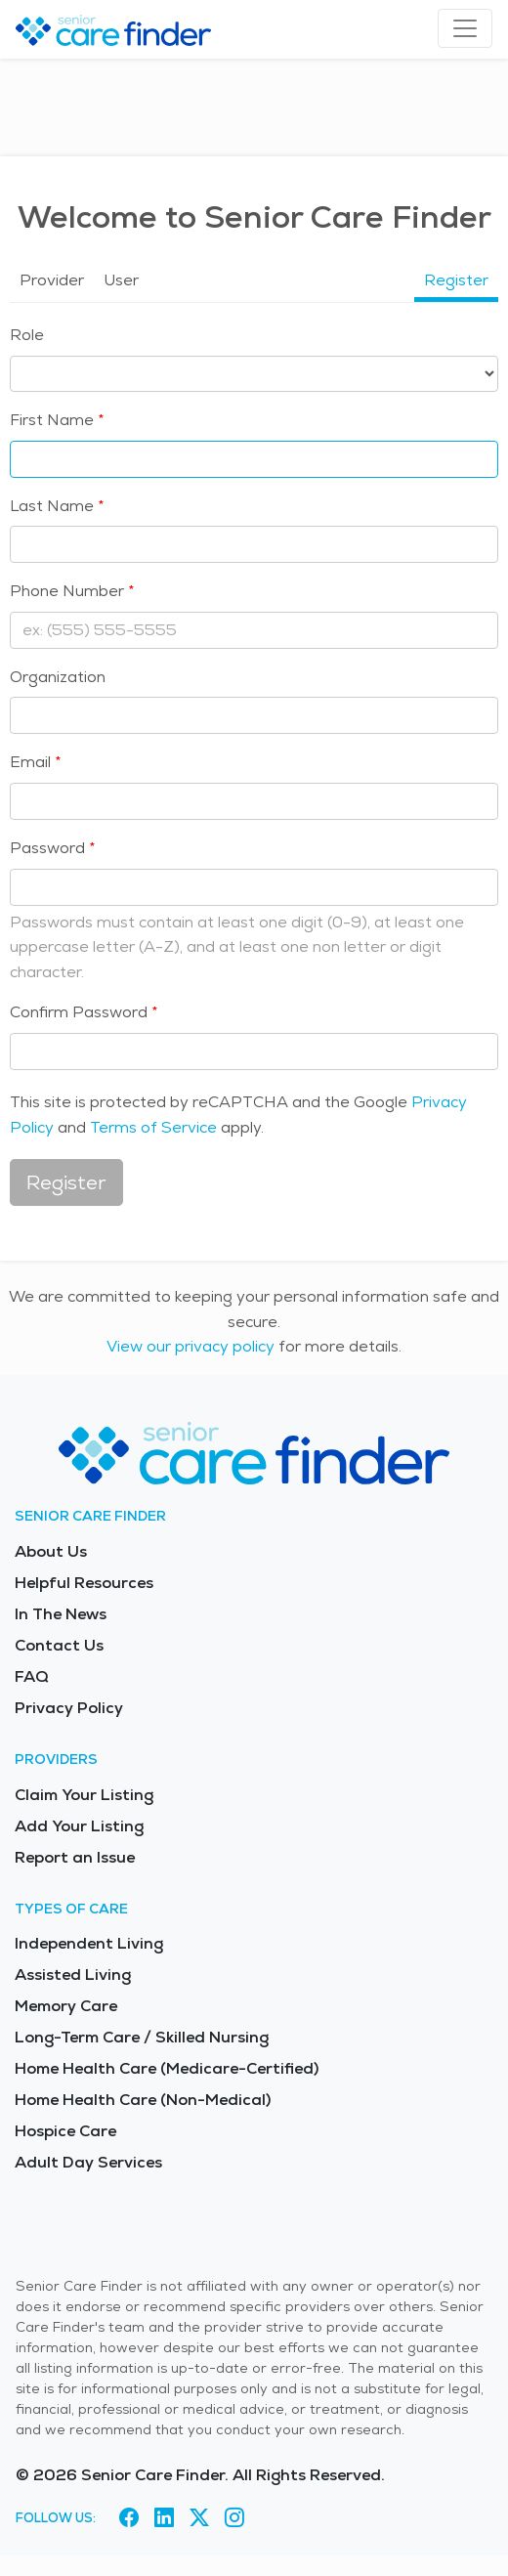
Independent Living (89, 1943)
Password (47, 847)
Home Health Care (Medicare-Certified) (166, 2068)
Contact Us (59, 1645)
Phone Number (67, 590)
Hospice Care (65, 2131)
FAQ (32, 1676)
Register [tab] (456, 280)
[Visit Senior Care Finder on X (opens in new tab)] (199, 2517)
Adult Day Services (88, 2162)
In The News (60, 1614)
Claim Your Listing (84, 1794)
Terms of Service (153, 1127)
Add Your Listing (79, 1826)
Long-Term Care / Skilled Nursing (142, 2037)
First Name (52, 419)
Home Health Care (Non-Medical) (143, 2099)
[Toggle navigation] (465, 28)
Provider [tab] (52, 280)
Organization (58, 676)
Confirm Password (79, 1012)
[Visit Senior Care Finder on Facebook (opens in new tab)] (129, 2517)
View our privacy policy (190, 1346)
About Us (51, 1551)
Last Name (52, 505)
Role (27, 334)
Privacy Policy (69, 1707)
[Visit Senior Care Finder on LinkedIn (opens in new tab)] (164, 2517)
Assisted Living (73, 1974)
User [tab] (121, 280)
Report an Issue (75, 1857)
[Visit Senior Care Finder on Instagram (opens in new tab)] (234, 2517)
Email (30, 761)
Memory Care (66, 2006)
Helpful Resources (84, 1582)
